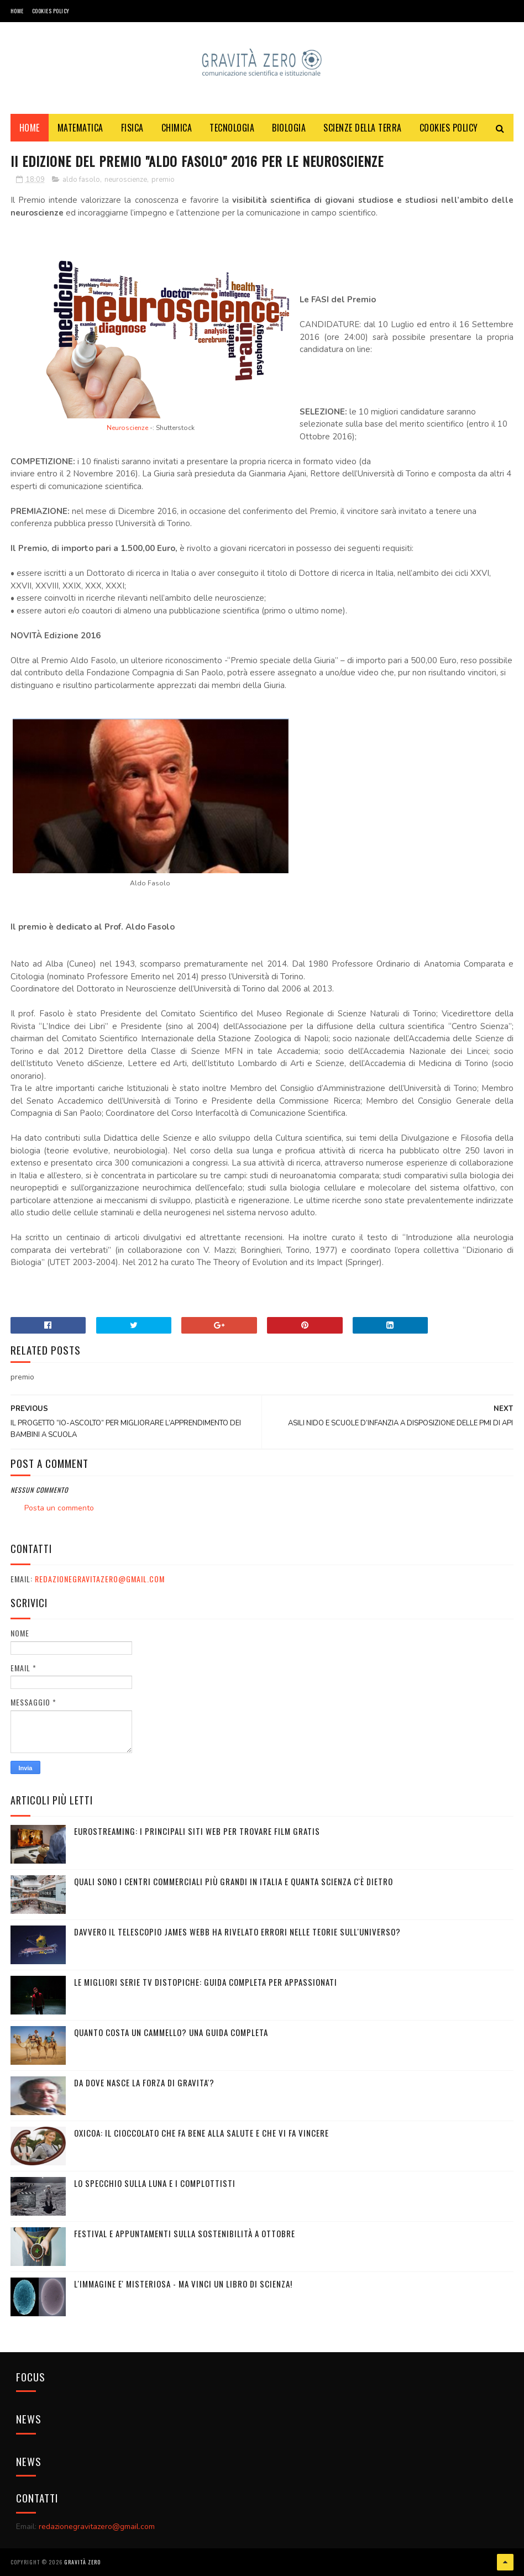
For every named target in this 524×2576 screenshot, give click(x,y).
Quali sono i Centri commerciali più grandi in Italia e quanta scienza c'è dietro (233, 1881)
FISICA (132, 127)
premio (163, 180)
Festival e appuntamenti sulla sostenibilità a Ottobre (184, 2233)
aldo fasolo (81, 180)
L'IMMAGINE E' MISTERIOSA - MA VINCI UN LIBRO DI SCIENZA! (183, 2284)
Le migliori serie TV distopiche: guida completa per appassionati (205, 1982)
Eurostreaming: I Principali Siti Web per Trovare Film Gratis (197, 1831)
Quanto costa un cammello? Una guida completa (171, 2032)
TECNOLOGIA (231, 127)
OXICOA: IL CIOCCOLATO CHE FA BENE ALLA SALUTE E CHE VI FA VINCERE (201, 2133)
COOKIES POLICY (51, 11)
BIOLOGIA (289, 127)
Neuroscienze (127, 427)
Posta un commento (59, 1508)
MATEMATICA (80, 127)
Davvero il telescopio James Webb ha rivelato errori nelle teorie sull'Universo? (237, 1932)
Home (17, 11)
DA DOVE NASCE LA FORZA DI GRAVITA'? (144, 2082)
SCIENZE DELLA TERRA (362, 127)
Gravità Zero (82, 2562)
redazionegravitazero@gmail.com (100, 1579)
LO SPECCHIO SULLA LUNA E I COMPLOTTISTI (154, 2183)
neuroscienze (125, 180)
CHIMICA (176, 127)
